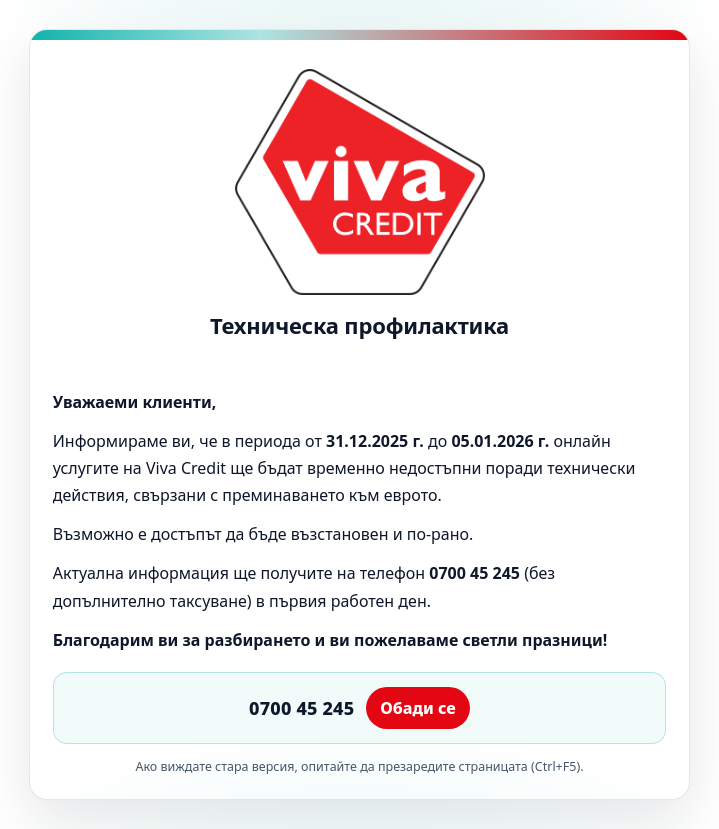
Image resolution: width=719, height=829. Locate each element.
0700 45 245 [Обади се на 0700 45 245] (301, 708)
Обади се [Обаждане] (418, 708)
